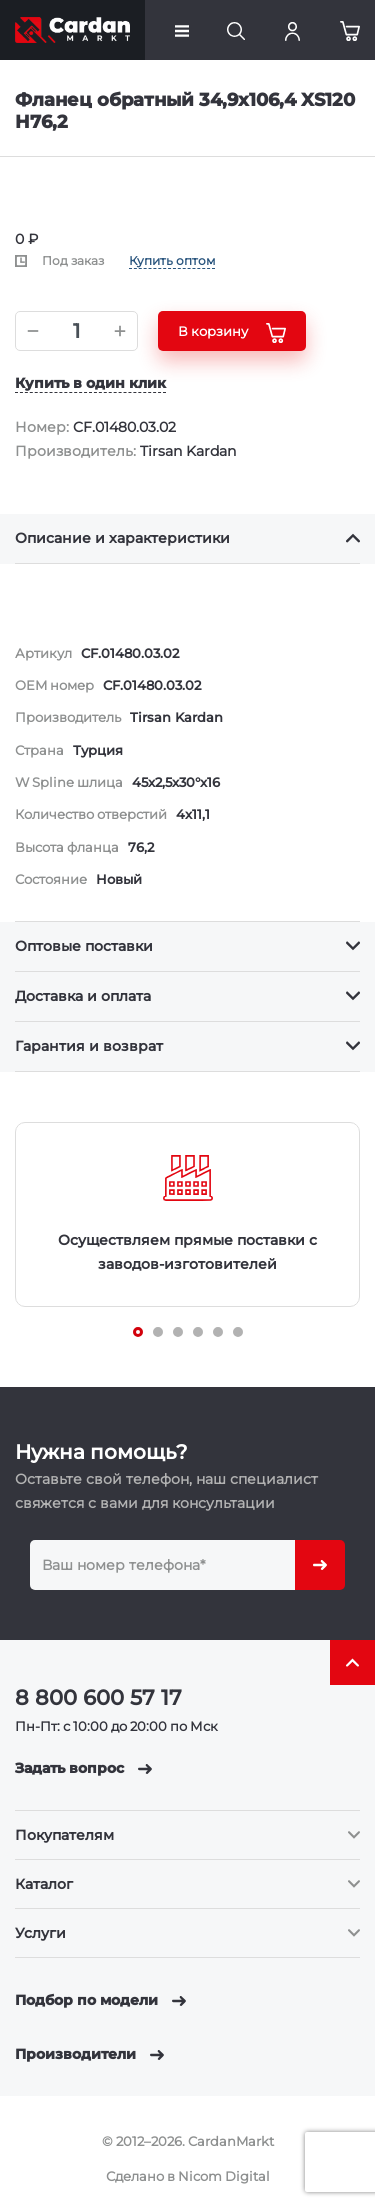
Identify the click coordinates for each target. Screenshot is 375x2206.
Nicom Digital (224, 2176)
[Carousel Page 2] (158, 1332)
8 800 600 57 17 (98, 1697)
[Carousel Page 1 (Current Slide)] (138, 1332)
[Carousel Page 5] (218, 1332)
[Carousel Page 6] (238, 1332)
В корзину (232, 333)
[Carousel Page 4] (198, 1332)
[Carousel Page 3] (178, 1332)
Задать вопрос (83, 1768)
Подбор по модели (100, 2000)
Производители (89, 2054)
